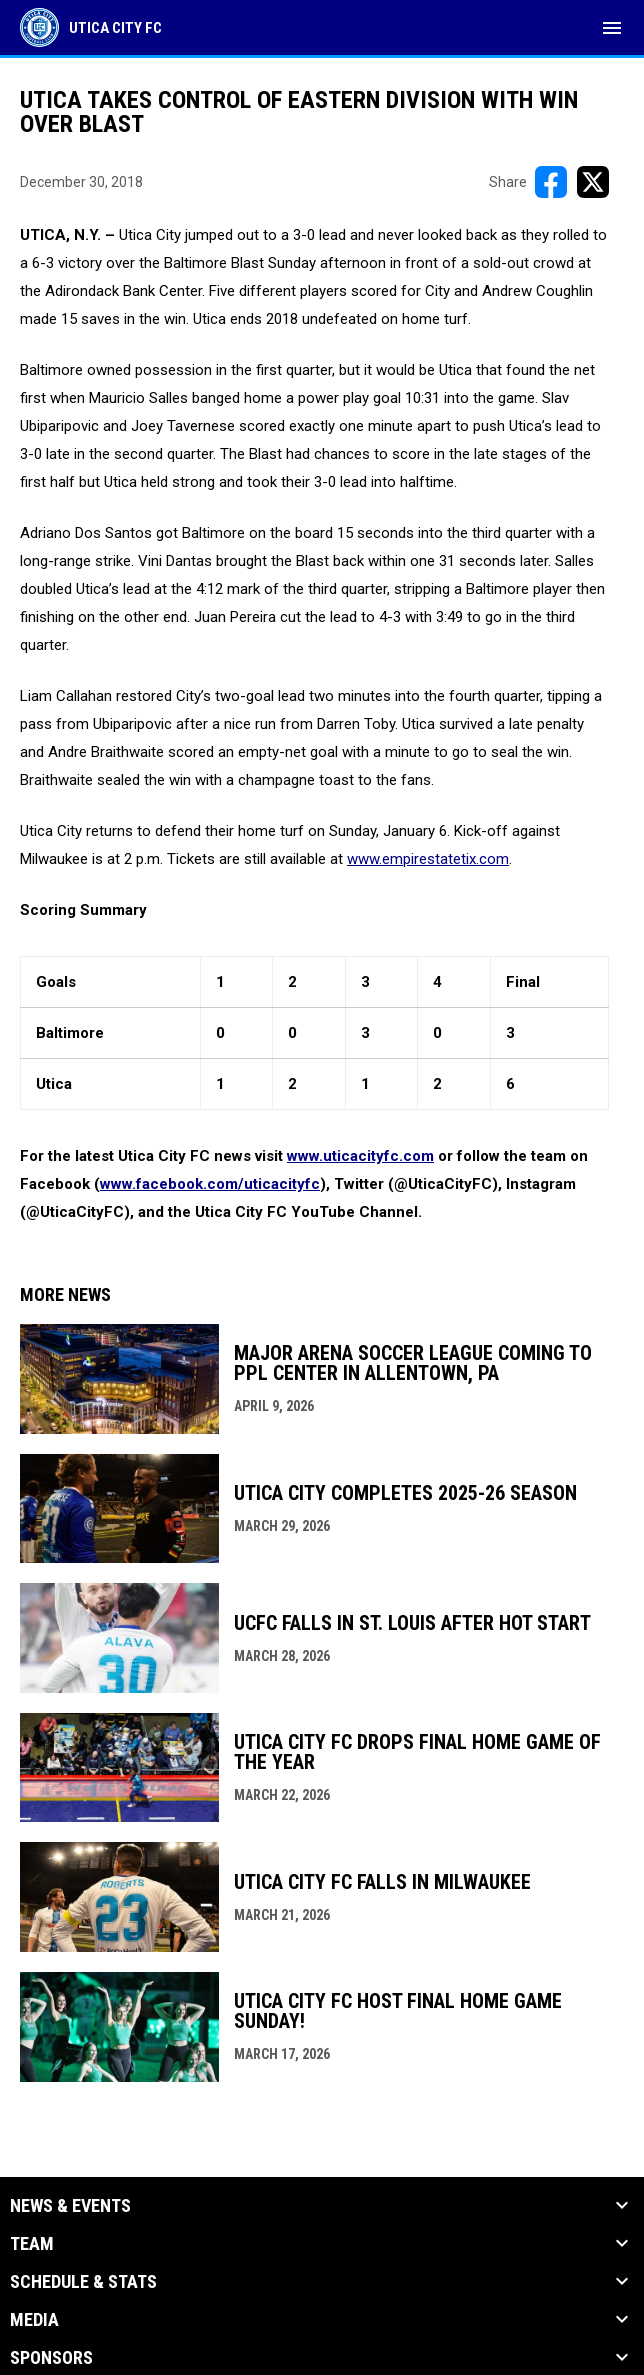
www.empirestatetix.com (428, 859)
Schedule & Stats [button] (83, 2282)
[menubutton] (612, 28)
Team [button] (32, 2244)
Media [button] (34, 2320)
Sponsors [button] (51, 2358)
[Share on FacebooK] (551, 182)
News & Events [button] (70, 2206)
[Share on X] (593, 182)
